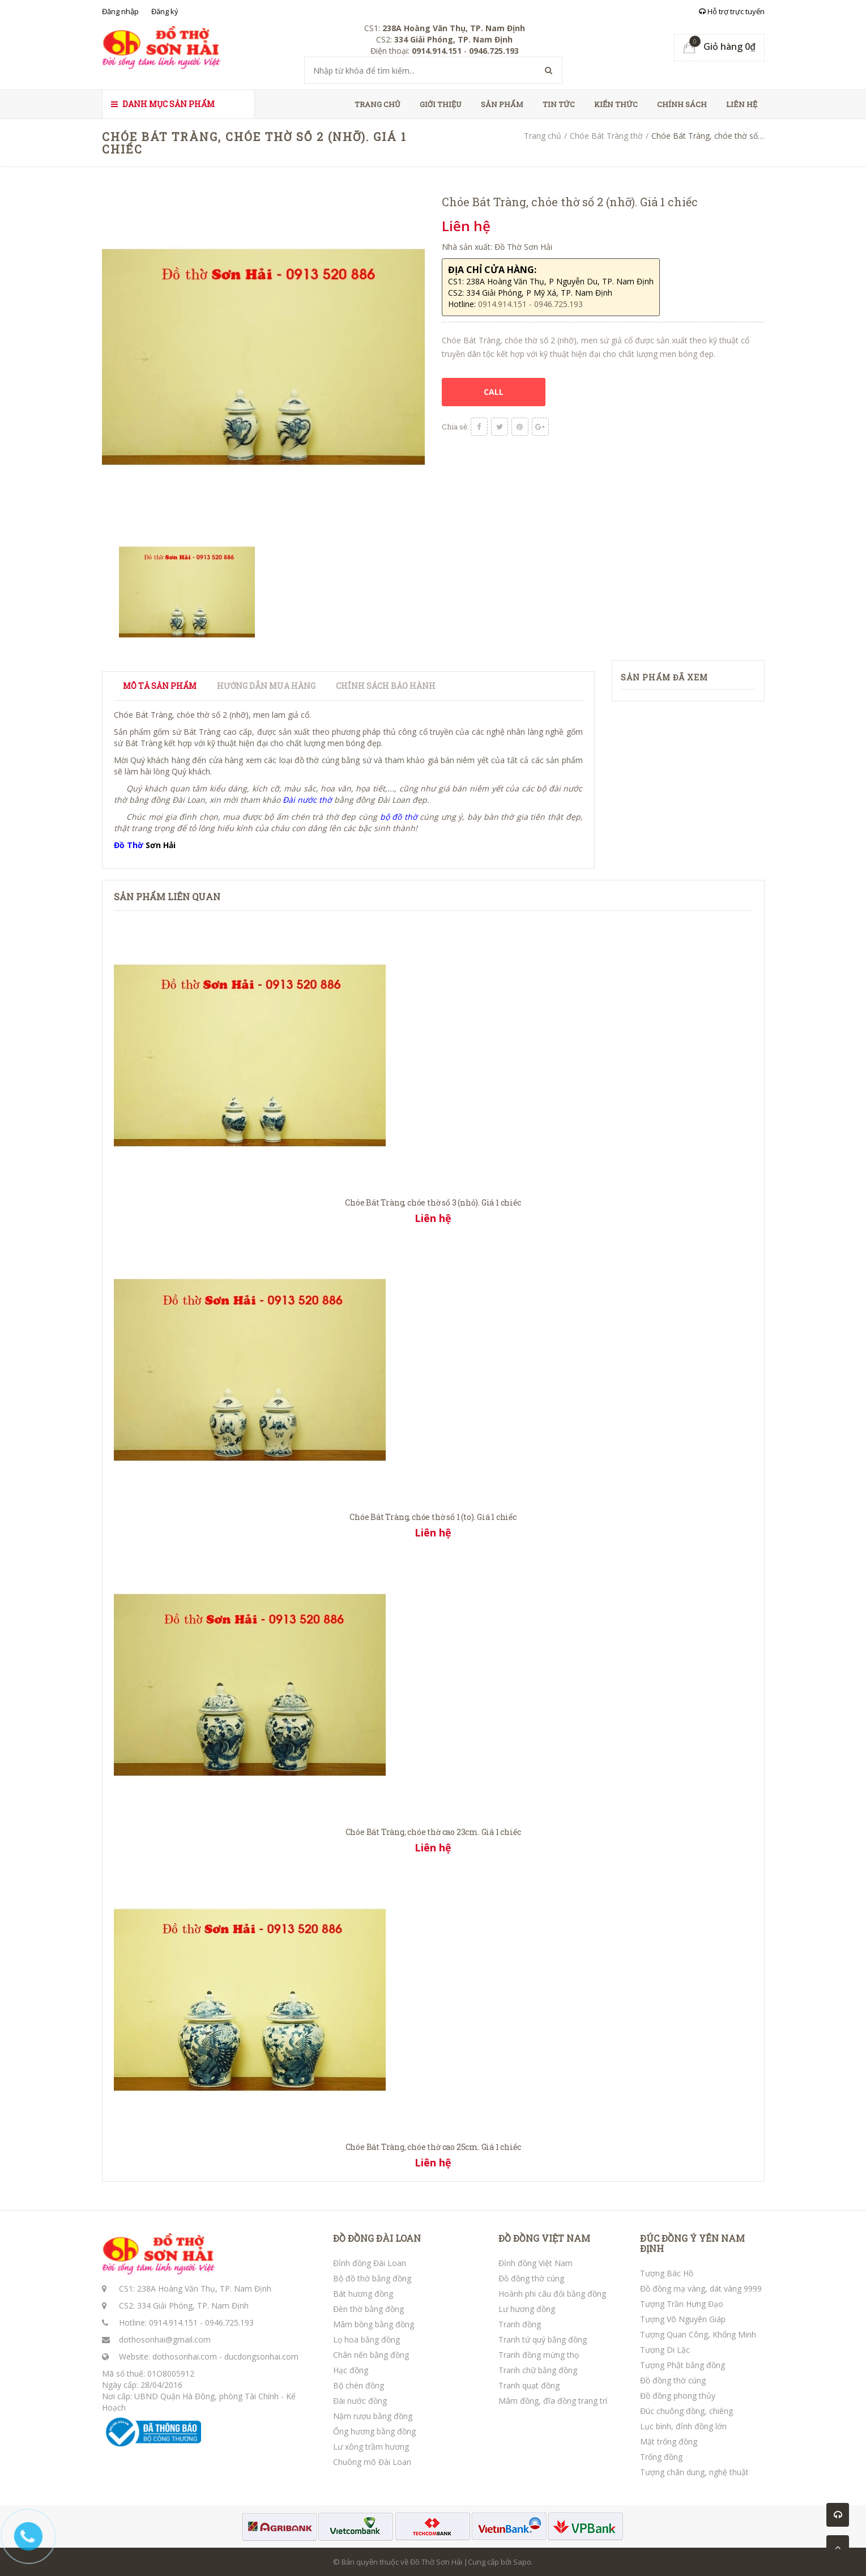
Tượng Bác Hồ (666, 2273)
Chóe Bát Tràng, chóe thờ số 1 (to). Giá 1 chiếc (433, 1516)
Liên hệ (741, 104)
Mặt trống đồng (668, 2441)
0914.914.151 (173, 2322)
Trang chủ (377, 104)
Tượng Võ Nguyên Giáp (683, 2319)
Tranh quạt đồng (529, 2385)
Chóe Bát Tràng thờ (606, 135)
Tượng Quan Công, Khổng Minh (698, 2334)
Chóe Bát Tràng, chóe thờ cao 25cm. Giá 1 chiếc (433, 2146)
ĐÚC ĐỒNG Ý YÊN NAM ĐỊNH (692, 2243)
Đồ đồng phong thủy (677, 2395)
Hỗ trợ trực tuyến (732, 11)
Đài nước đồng (360, 2400)
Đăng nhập (120, 11)
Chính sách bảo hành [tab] (386, 685)
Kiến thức (616, 104)
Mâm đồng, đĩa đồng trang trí (552, 2400)
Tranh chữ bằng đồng (537, 2370)
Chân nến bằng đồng (371, 2354)
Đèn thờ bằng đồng (368, 2309)
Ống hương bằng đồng (374, 2431)
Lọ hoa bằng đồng (366, 2339)
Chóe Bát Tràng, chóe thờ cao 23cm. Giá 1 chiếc (433, 1831)
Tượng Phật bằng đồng (682, 2365)
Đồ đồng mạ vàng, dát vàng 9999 (701, 2288)
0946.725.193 (229, 2322)
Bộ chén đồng (358, 2385)
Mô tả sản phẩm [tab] (160, 685)
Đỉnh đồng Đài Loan (369, 2263)
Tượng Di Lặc (665, 2349)
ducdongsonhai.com (261, 2356)
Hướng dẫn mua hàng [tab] (266, 685)
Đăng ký (164, 11)
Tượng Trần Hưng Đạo (681, 2303)
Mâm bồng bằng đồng (373, 2324)
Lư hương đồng (526, 2309)
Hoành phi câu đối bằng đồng (552, 2293)
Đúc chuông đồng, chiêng (686, 2410)
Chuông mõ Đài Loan (372, 2461)
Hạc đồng (350, 2370)
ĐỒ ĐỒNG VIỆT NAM (544, 2238)
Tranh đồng (519, 2324)
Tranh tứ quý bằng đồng (542, 2339)
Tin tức (559, 104)
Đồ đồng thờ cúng (531, 2278)
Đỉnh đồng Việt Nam (535, 2263)
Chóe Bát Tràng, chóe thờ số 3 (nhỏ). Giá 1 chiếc (433, 1202)
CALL (494, 391)
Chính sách (682, 104)
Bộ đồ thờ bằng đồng (372, 2278)
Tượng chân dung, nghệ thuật (694, 2472)
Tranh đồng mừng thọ (538, 2354)
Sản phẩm (502, 104)
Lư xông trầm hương (371, 2446)
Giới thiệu (441, 104)
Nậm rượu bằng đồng (372, 2416)
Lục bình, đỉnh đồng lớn (683, 2426)
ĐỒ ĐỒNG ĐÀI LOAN (377, 2238)
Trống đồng (661, 2456)
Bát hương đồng (363, 2293)
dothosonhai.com (184, 2356)
